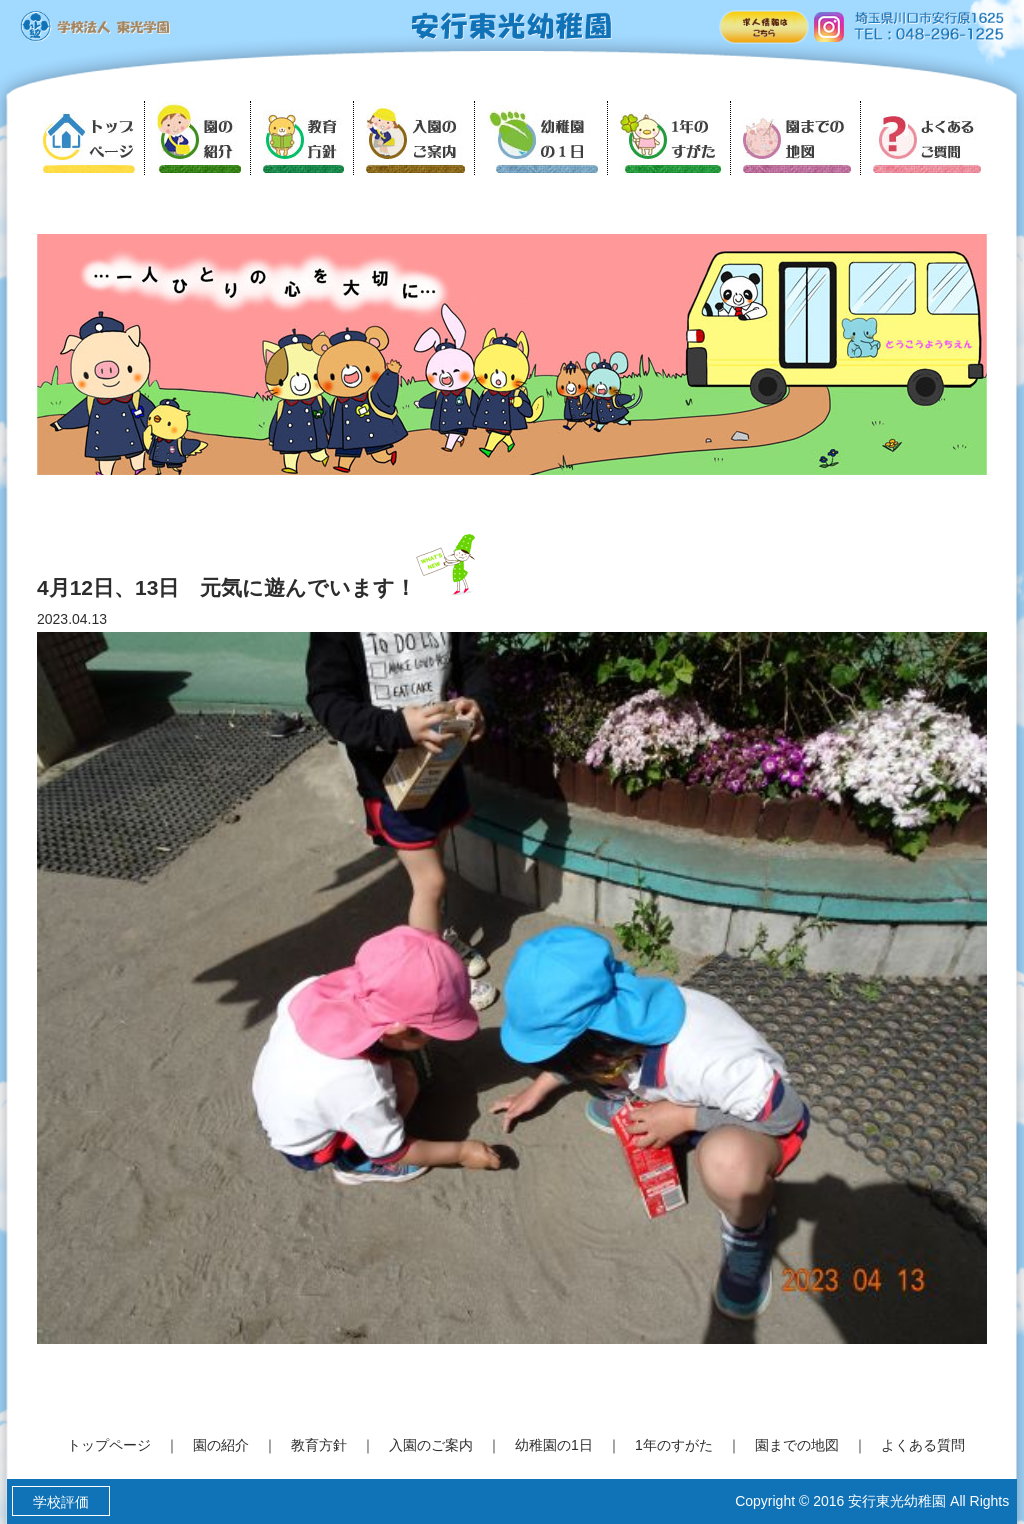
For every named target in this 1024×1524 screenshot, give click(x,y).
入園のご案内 (431, 1445)
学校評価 (61, 1502)
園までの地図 (797, 1445)
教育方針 (319, 1445)
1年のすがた (674, 1445)
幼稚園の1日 (554, 1445)
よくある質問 (923, 1445)
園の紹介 (221, 1445)
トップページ (109, 1445)
